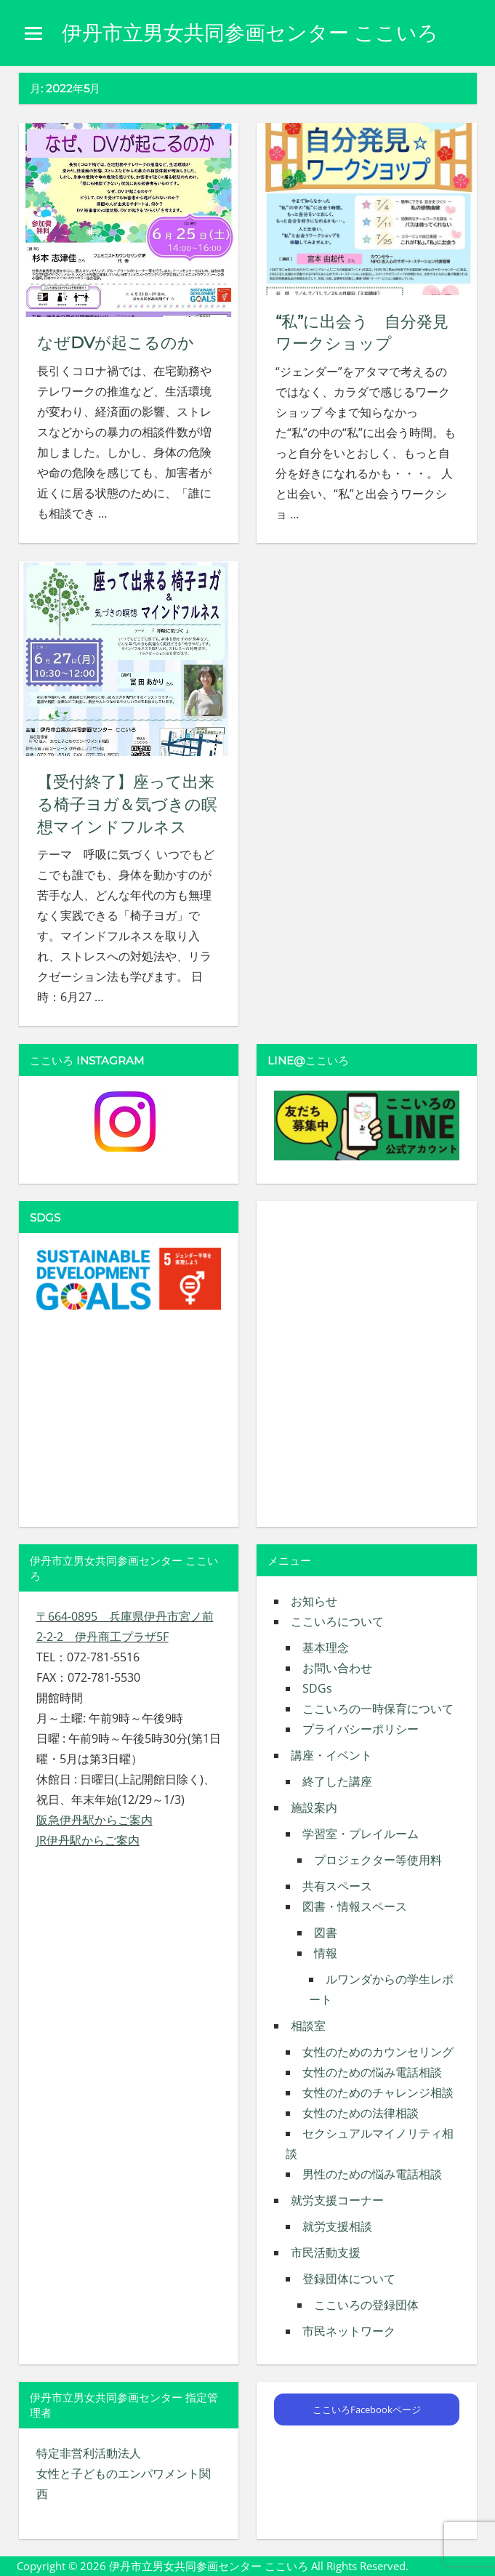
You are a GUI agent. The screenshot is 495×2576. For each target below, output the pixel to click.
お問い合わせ (337, 1668)
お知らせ (314, 1601)
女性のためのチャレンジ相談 (378, 2092)
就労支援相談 (337, 2226)
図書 (325, 1933)
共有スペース (337, 1886)
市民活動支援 (326, 2252)
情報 (325, 1953)
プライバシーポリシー (360, 1729)
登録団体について (348, 2279)
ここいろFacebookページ (367, 2409)
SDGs (317, 1688)
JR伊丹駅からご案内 (88, 1840)
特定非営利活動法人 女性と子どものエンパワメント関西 (123, 2473)
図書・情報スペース (354, 1906)
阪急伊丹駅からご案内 (94, 1820)
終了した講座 (337, 1781)
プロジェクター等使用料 (378, 1860)
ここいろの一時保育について (378, 1709)
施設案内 (314, 1807)
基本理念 (325, 1648)
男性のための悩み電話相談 (372, 2174)
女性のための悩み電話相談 (372, 2072)
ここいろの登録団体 (366, 2305)
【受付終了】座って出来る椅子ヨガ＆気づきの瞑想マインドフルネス (127, 804)
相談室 (308, 2026)
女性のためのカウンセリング (378, 2052)
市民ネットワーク (348, 2331)
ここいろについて (337, 1621)
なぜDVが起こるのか (115, 343)
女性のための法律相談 (360, 2113)
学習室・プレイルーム (360, 1834)
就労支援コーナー (337, 2200)
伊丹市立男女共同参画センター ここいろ (250, 32)
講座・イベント (331, 1755)
